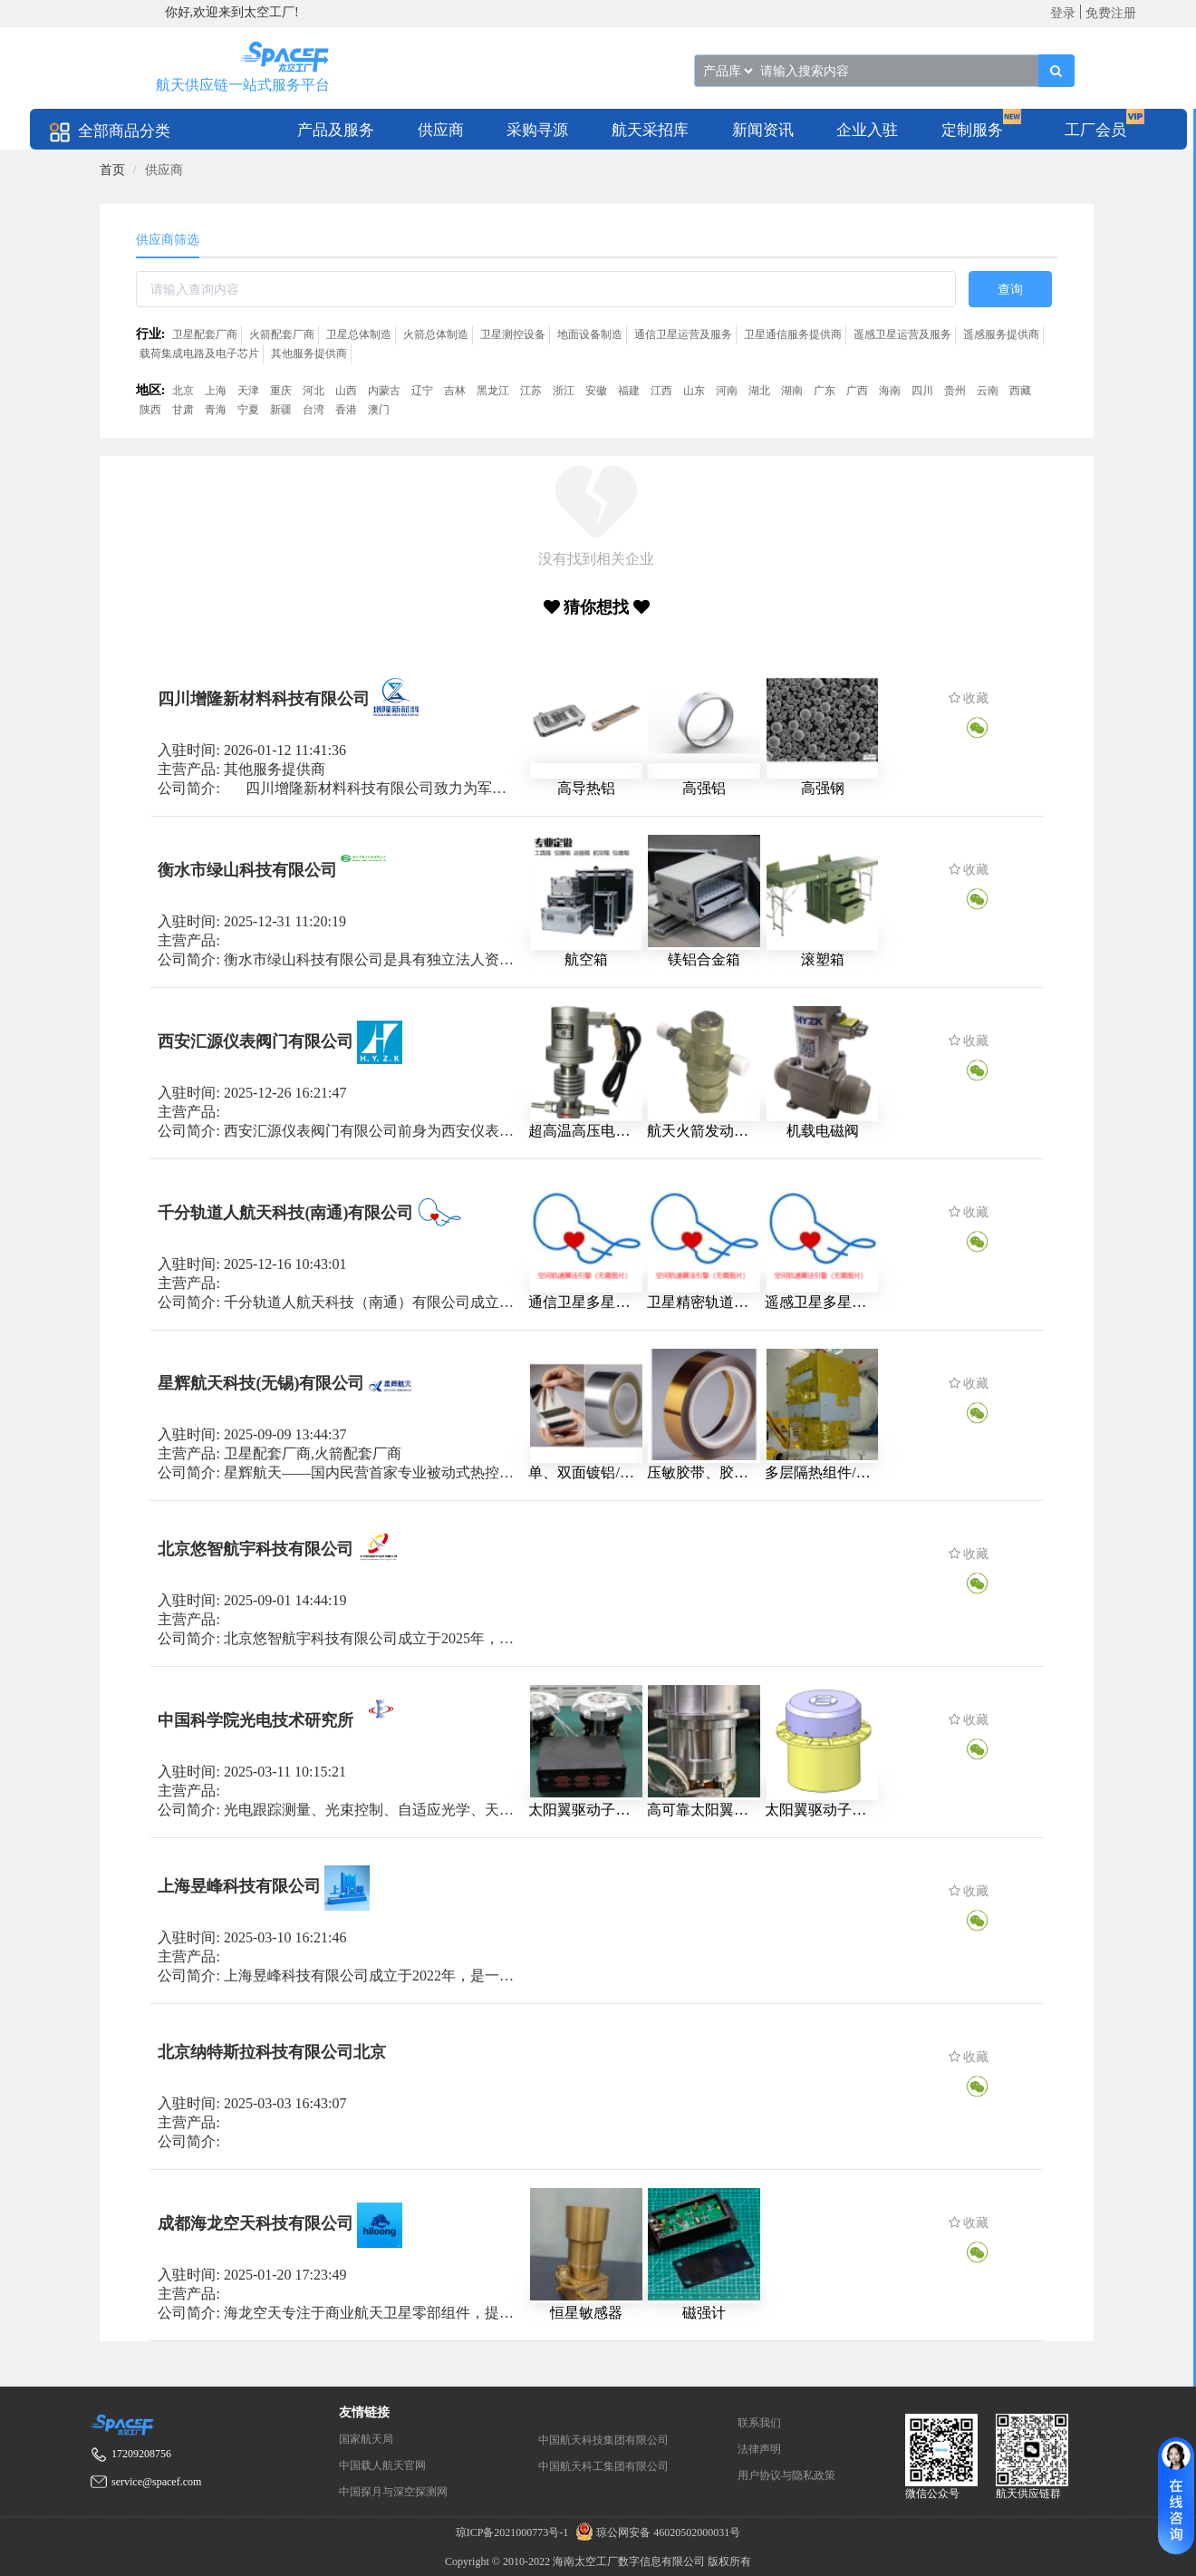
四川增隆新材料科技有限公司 (264, 699)
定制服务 (972, 130)
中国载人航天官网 (382, 2465)
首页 (112, 170)
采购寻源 (537, 130)
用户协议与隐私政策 (786, 2475)
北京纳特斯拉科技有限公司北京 (272, 2052)
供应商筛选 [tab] (167, 240)
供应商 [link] (164, 170)
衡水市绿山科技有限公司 (247, 869)
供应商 (441, 130)
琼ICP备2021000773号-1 (514, 2532)
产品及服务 (335, 130)
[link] (112, 170)
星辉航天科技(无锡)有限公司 (261, 1383)
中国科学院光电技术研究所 (255, 1720)
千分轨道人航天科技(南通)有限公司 (285, 1212)
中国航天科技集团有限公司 (603, 2440)
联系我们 (759, 2422)
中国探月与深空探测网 (393, 2491)
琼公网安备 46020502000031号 (655, 2532)
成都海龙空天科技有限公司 (255, 2223)
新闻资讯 (763, 130)
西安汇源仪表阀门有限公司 (255, 1040)
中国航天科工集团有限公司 (603, 2466)
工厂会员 (1095, 130)
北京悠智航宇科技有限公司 (255, 1549)
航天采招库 (650, 130)
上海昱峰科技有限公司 (239, 1886)
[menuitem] (335, 129)
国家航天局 (366, 2439)
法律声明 (759, 2449)
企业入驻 (867, 130)
